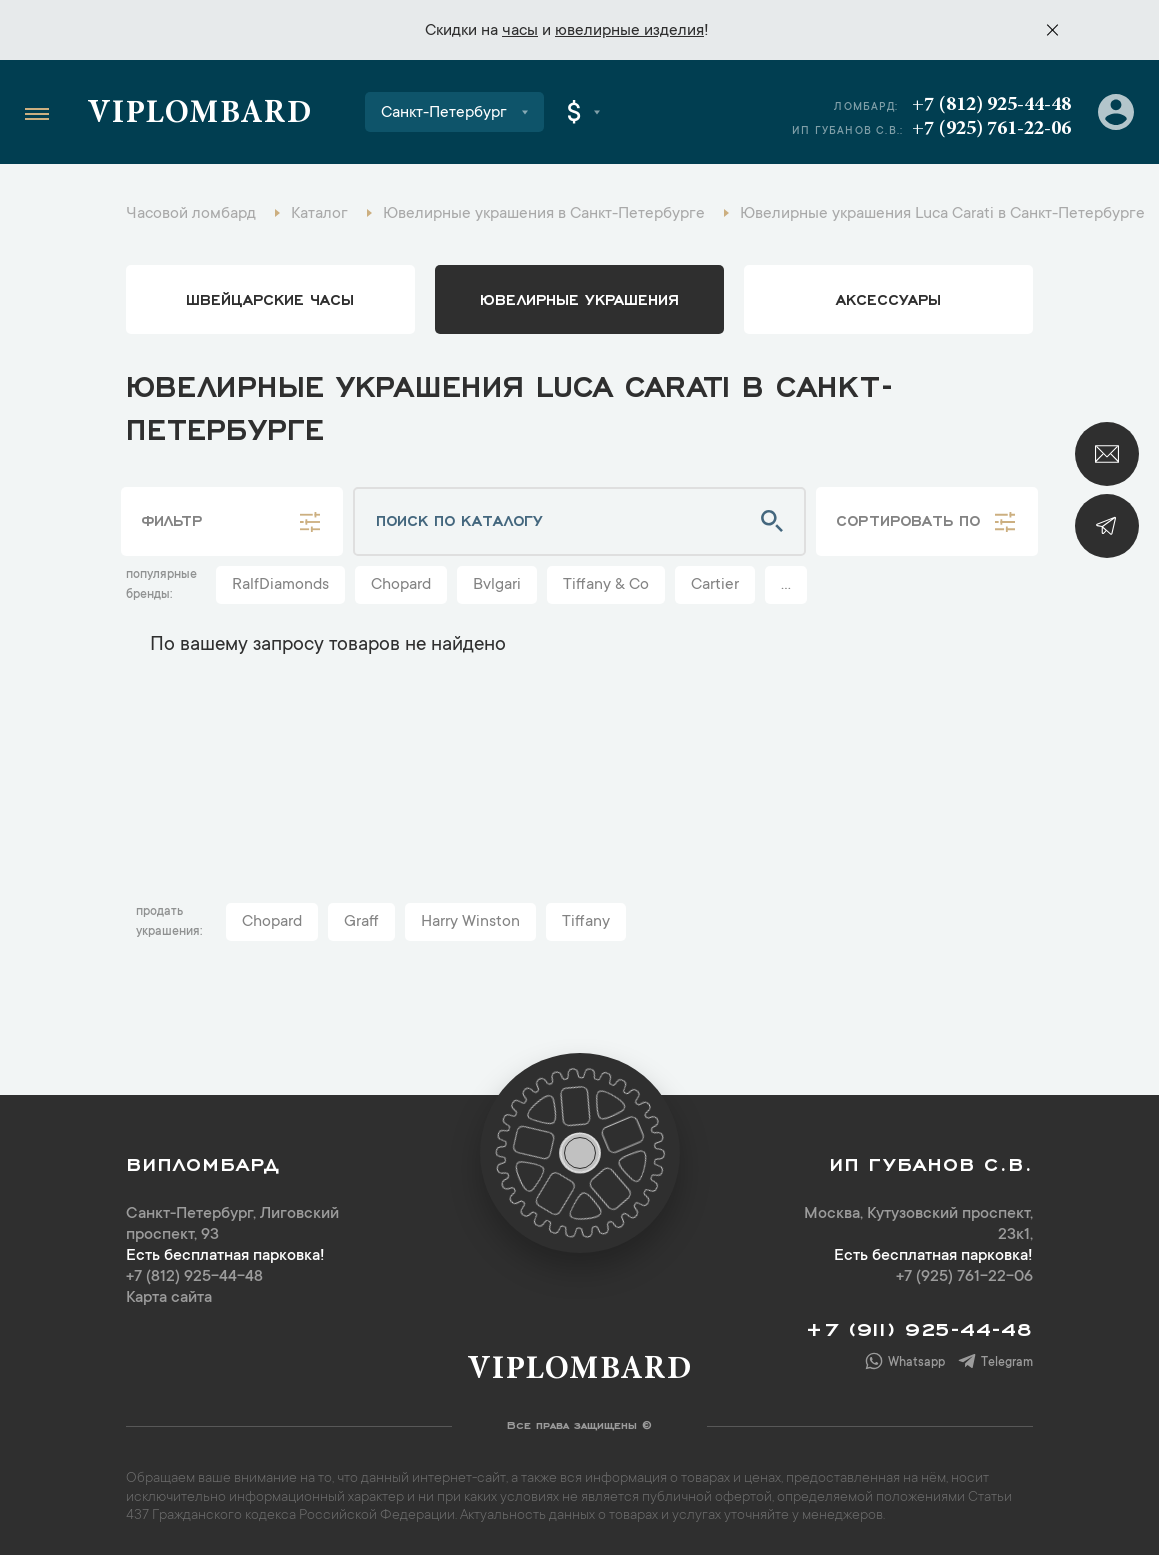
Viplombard (199, 115)
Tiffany (586, 922)
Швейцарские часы (270, 298)
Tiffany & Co (606, 585)
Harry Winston (470, 922)
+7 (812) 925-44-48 (991, 105)
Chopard (401, 585)
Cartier (715, 585)
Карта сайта (169, 1298)
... (786, 585)
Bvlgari (497, 585)
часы (520, 31)
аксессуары (888, 298)
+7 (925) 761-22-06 (991, 129)
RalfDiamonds (280, 585)
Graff (361, 922)
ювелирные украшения (579, 298)
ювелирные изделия (629, 31)
